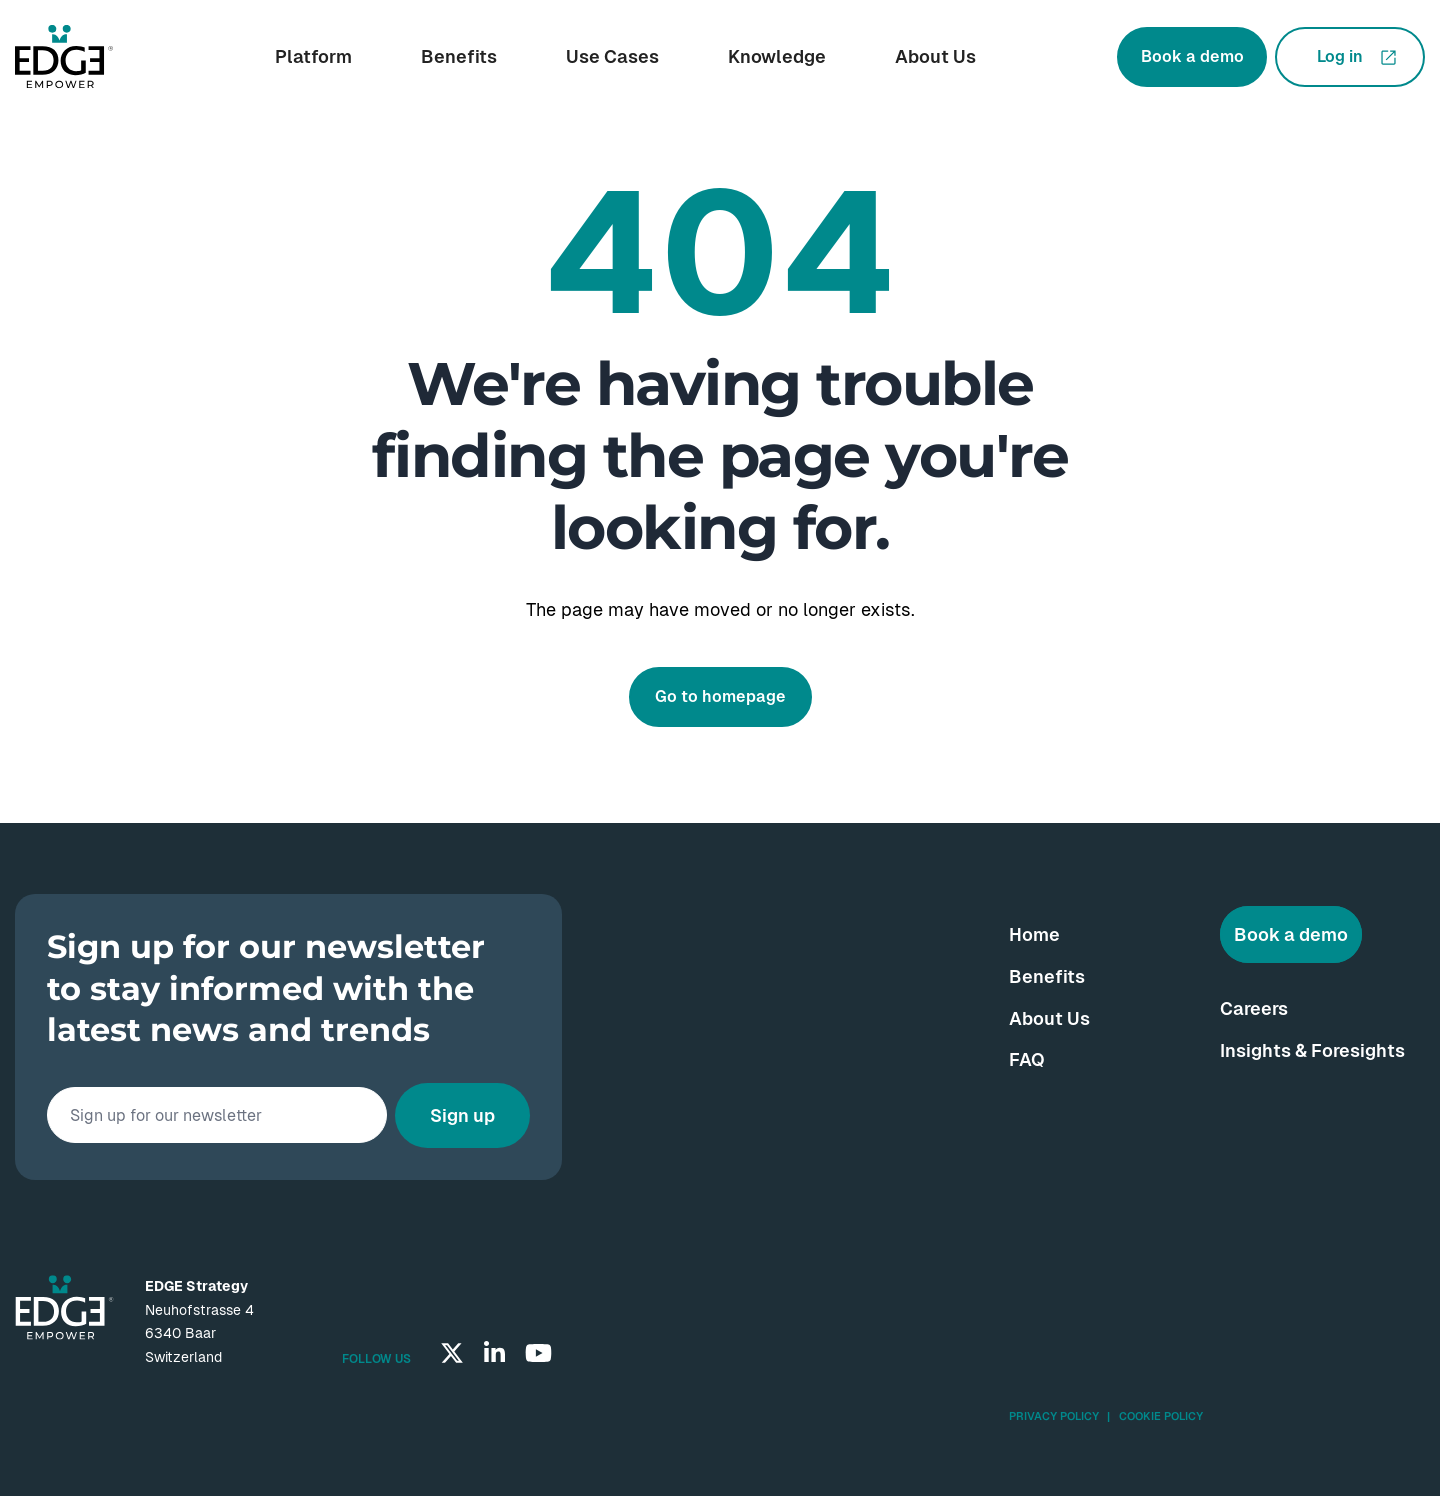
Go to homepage (720, 696)
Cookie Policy (1161, 1416)
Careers (1254, 1008)
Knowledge (777, 56)
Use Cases (612, 56)
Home (1034, 934)
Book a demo (1192, 56)
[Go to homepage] (64, 57)
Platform (313, 56)
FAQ (1027, 1059)
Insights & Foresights (1312, 1050)
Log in (1340, 56)
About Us (935, 56)
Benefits (459, 56)
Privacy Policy (1054, 1416)
